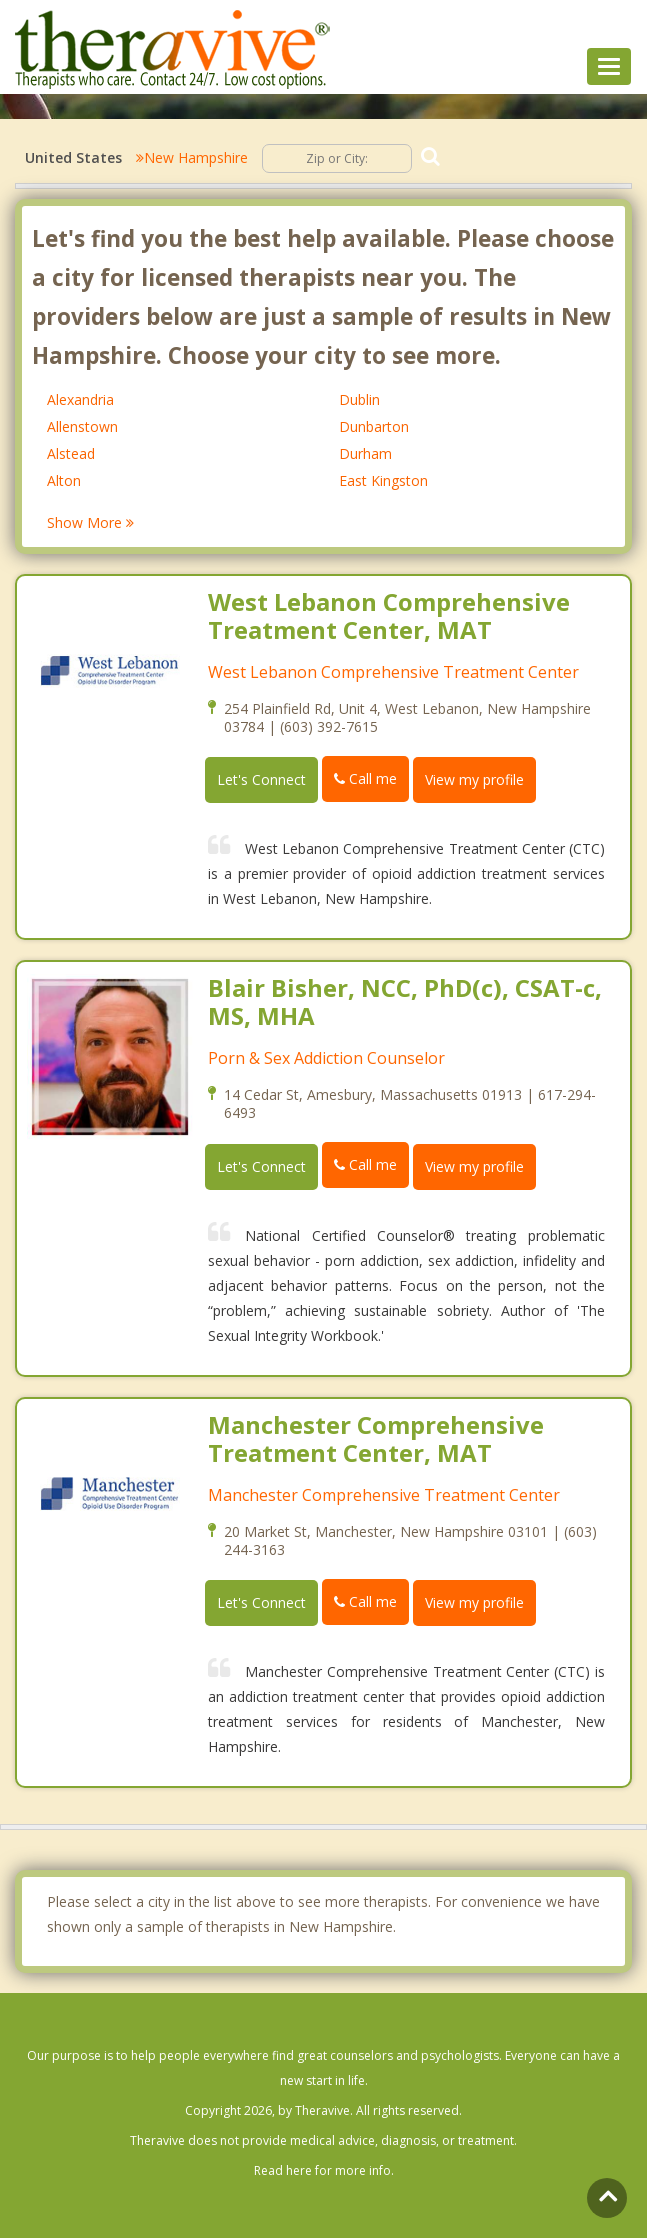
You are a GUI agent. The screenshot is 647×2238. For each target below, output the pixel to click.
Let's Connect (261, 779)
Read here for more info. (324, 2170)
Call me (365, 778)
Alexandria (80, 399)
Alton (64, 480)
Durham (365, 453)
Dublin (359, 399)
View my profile (474, 779)
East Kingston (383, 480)
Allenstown (82, 426)
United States (73, 157)
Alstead (71, 453)
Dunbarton (374, 426)
